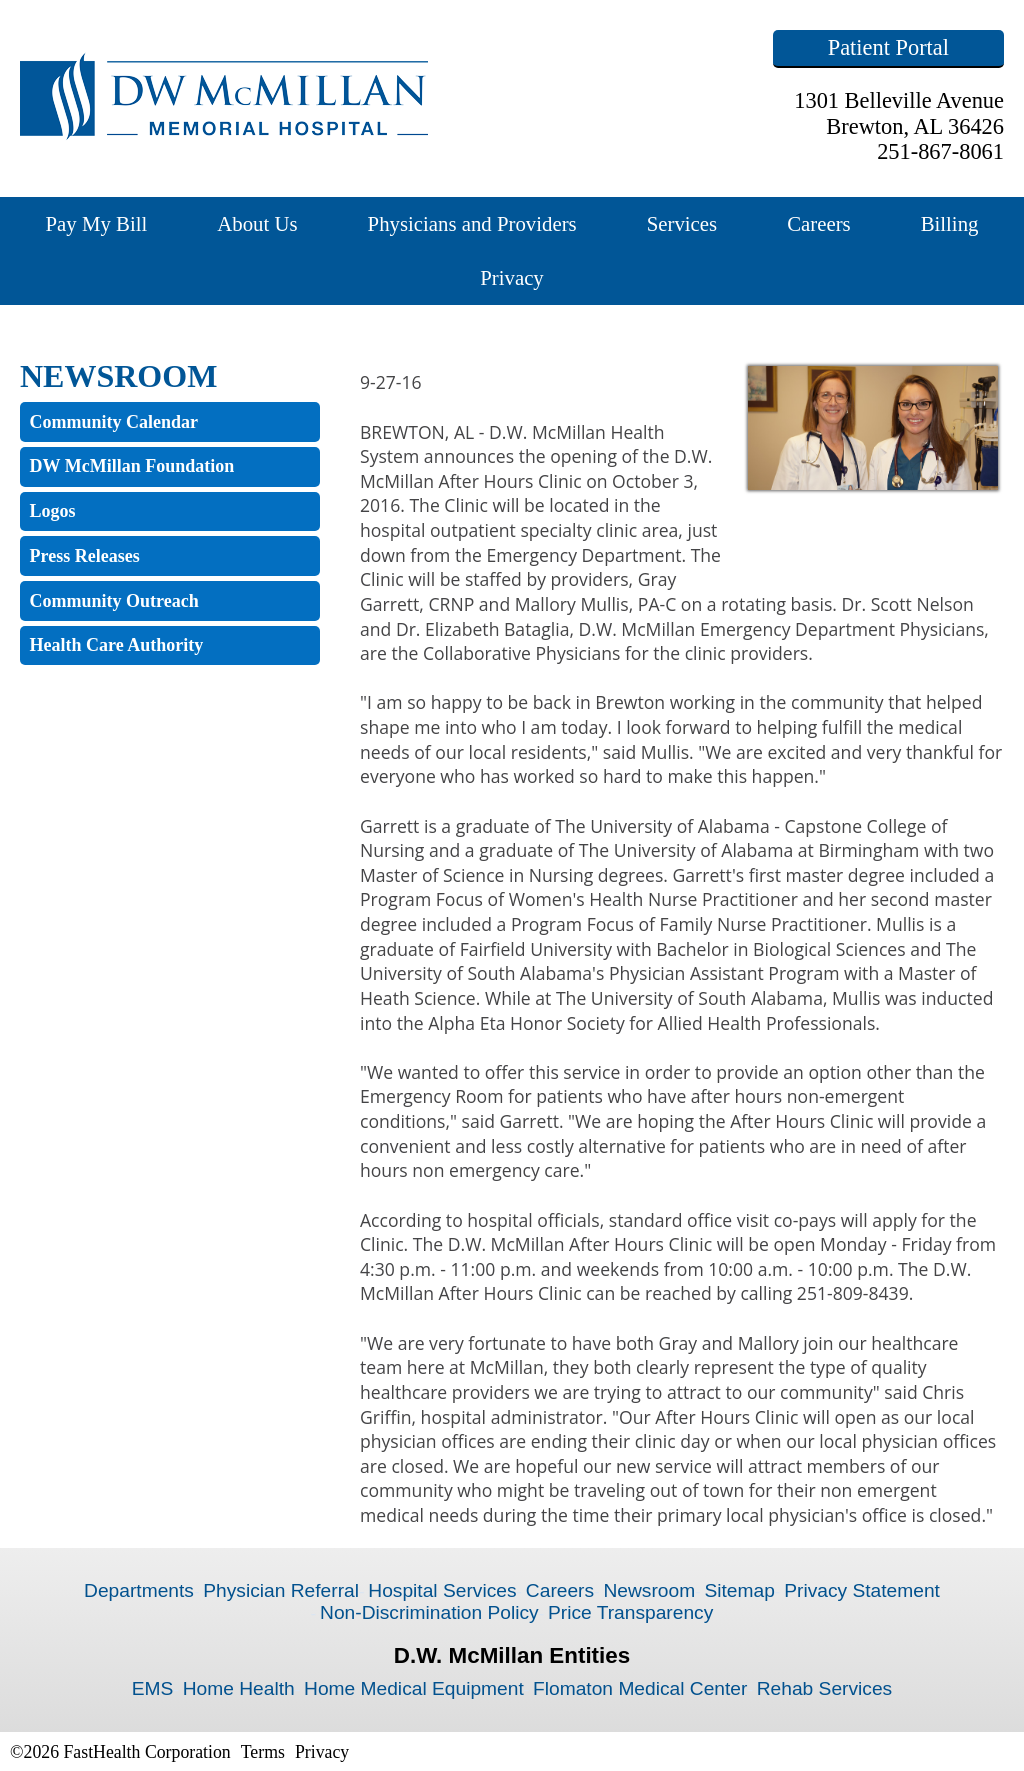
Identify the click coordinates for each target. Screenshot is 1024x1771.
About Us (257, 223)
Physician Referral (281, 1590)
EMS (153, 1688)
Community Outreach (114, 601)
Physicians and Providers (472, 223)
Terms (263, 1752)
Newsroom (649, 1590)
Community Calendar (114, 422)
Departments (139, 1590)
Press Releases (85, 556)
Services (682, 223)
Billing (950, 223)
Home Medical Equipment (414, 1688)
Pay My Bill (97, 223)
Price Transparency (630, 1612)
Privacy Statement (862, 1590)
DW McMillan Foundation (132, 466)
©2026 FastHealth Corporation (120, 1752)
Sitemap (739, 1590)
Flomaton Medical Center (640, 1688)
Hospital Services (442, 1590)
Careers (819, 223)
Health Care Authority (117, 645)
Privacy (512, 277)
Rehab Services (824, 1688)
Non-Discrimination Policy (429, 1612)
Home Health (239, 1688)
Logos (53, 511)
